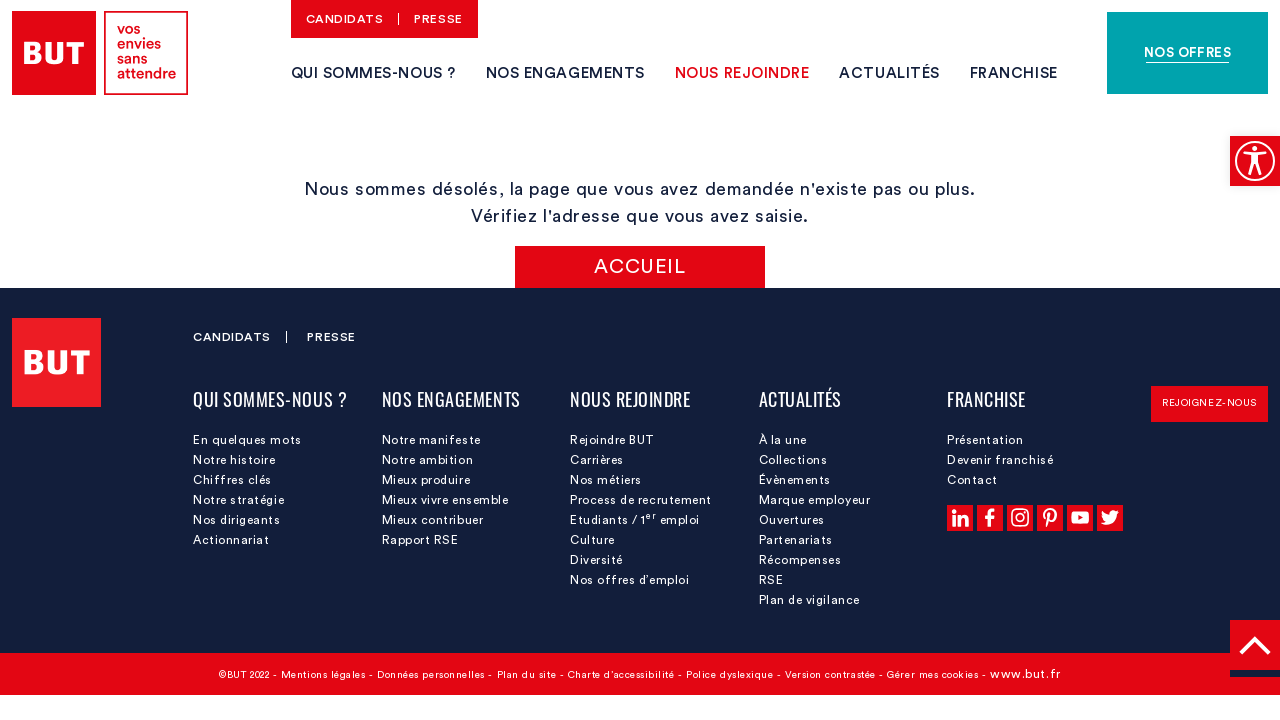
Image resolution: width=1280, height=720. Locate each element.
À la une (783, 440)
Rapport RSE (420, 540)
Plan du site (526, 675)
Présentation (985, 440)
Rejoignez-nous (1209, 403)
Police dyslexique (729, 675)
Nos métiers (606, 480)
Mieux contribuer (433, 520)
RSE (771, 580)
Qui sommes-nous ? (373, 73)
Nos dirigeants (237, 520)
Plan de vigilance (809, 600)
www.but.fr (1025, 674)
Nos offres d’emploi (629, 580)
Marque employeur (815, 500)
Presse (438, 19)
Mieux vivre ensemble (445, 500)
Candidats (345, 19)
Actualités (889, 73)
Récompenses (800, 560)
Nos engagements (565, 73)
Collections (793, 460)
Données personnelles (431, 675)
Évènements (795, 480)
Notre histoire (234, 460)
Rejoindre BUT (612, 440)
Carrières (597, 460)
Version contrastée (830, 675)
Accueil (639, 267)
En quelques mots (247, 440)
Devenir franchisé (1000, 460)
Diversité (596, 560)
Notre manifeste (431, 440)
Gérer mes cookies (932, 675)
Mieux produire (426, 480)
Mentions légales (323, 675)
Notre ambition (428, 460)
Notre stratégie (238, 500)
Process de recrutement (641, 500)
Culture (592, 540)
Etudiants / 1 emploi (635, 519)
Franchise (1014, 73)
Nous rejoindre (742, 73)
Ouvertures (792, 520)
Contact (972, 480)
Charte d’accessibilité (621, 675)
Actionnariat (231, 540)
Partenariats (796, 540)
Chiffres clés (232, 480)
